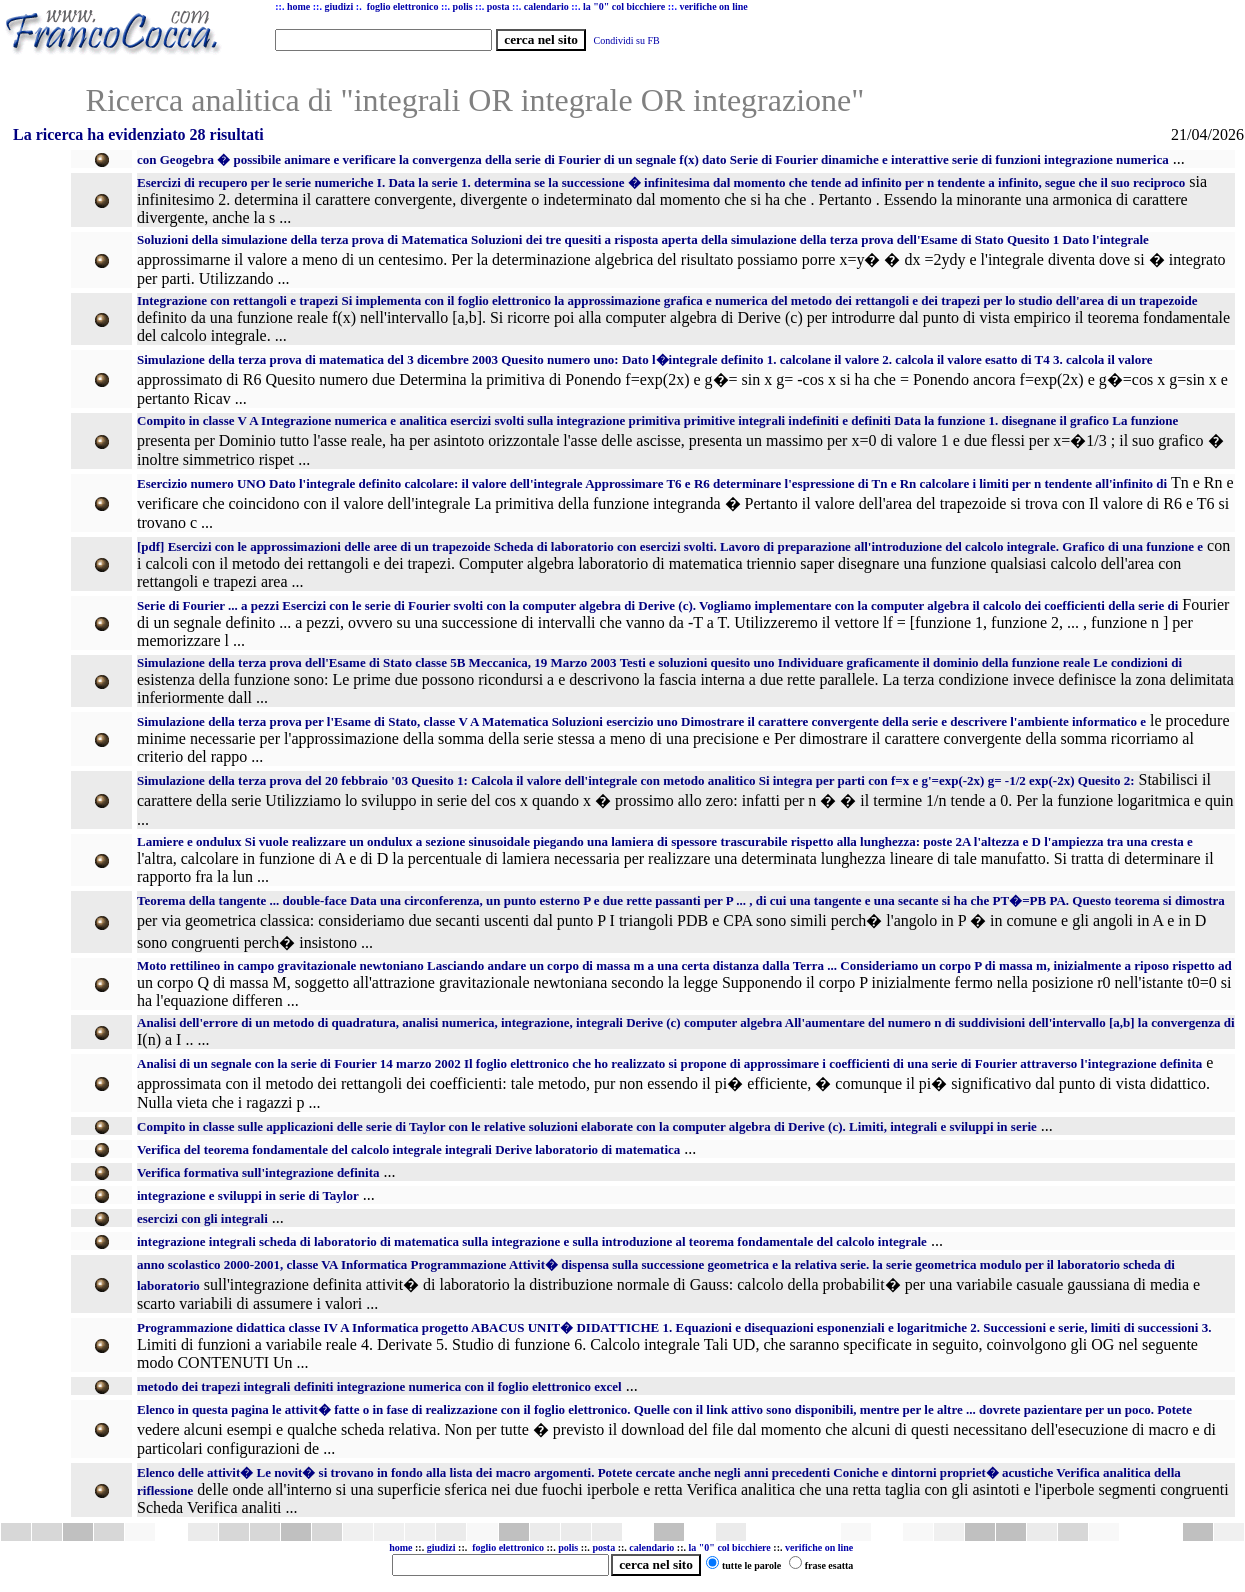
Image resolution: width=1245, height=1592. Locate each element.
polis (568, 1547)
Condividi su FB (627, 40)
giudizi (338, 6)
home (400, 1547)
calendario (651, 1547)
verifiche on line (819, 1547)
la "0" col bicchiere (730, 1547)
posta (603, 1547)
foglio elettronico (509, 1547)
